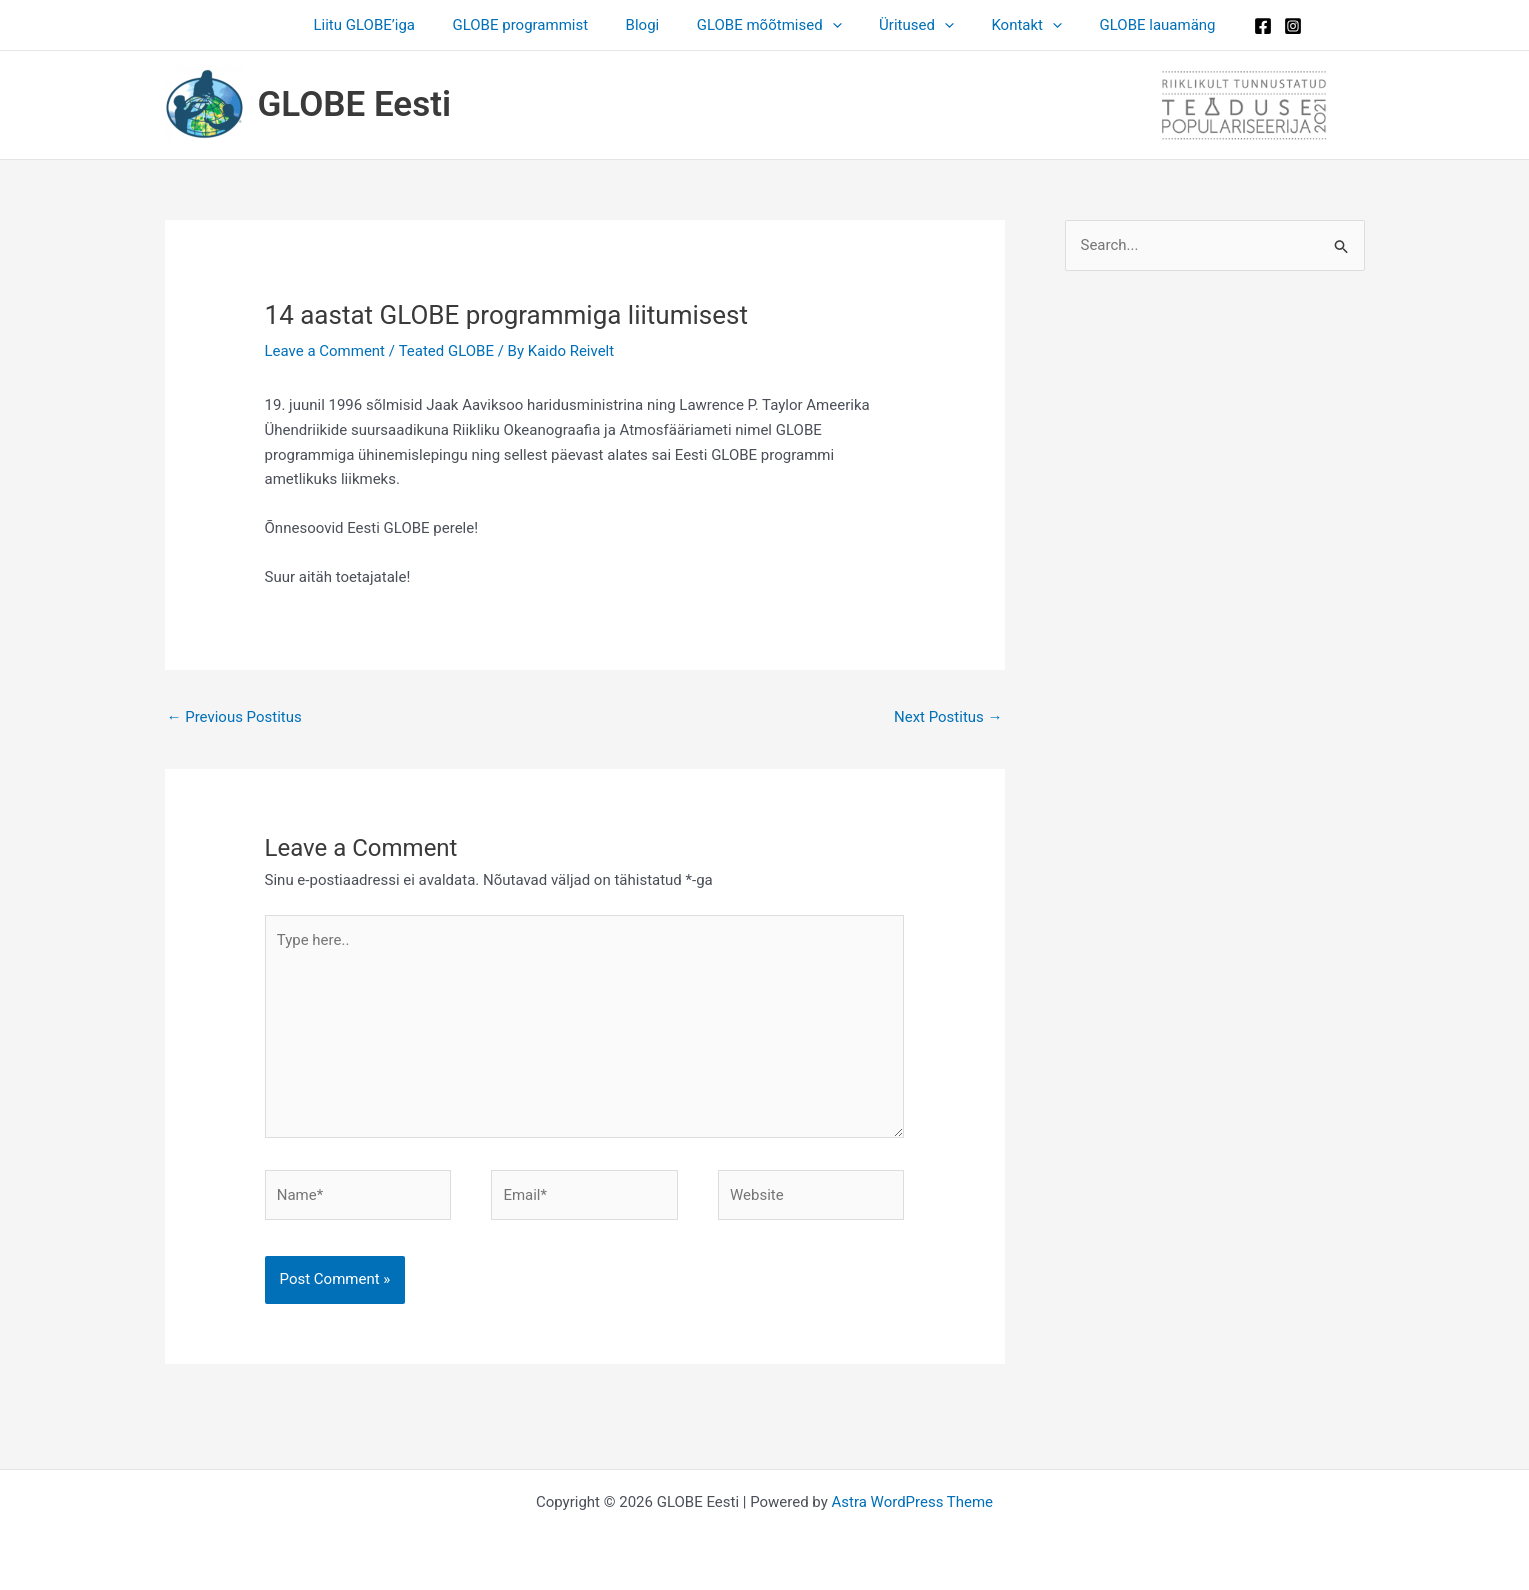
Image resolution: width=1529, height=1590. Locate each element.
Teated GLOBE (446, 351)
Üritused (909, 25)
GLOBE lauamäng (1135, 25)
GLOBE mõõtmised (769, 25)
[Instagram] (1267, 26)
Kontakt (1011, 25)
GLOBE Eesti (355, 104)
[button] (832, 25)
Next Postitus (948, 717)
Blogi (650, 25)
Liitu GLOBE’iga (387, 25)
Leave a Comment (325, 351)
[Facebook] (1237, 26)
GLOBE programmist (535, 25)
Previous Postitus (234, 717)
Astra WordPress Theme (912, 1502)
